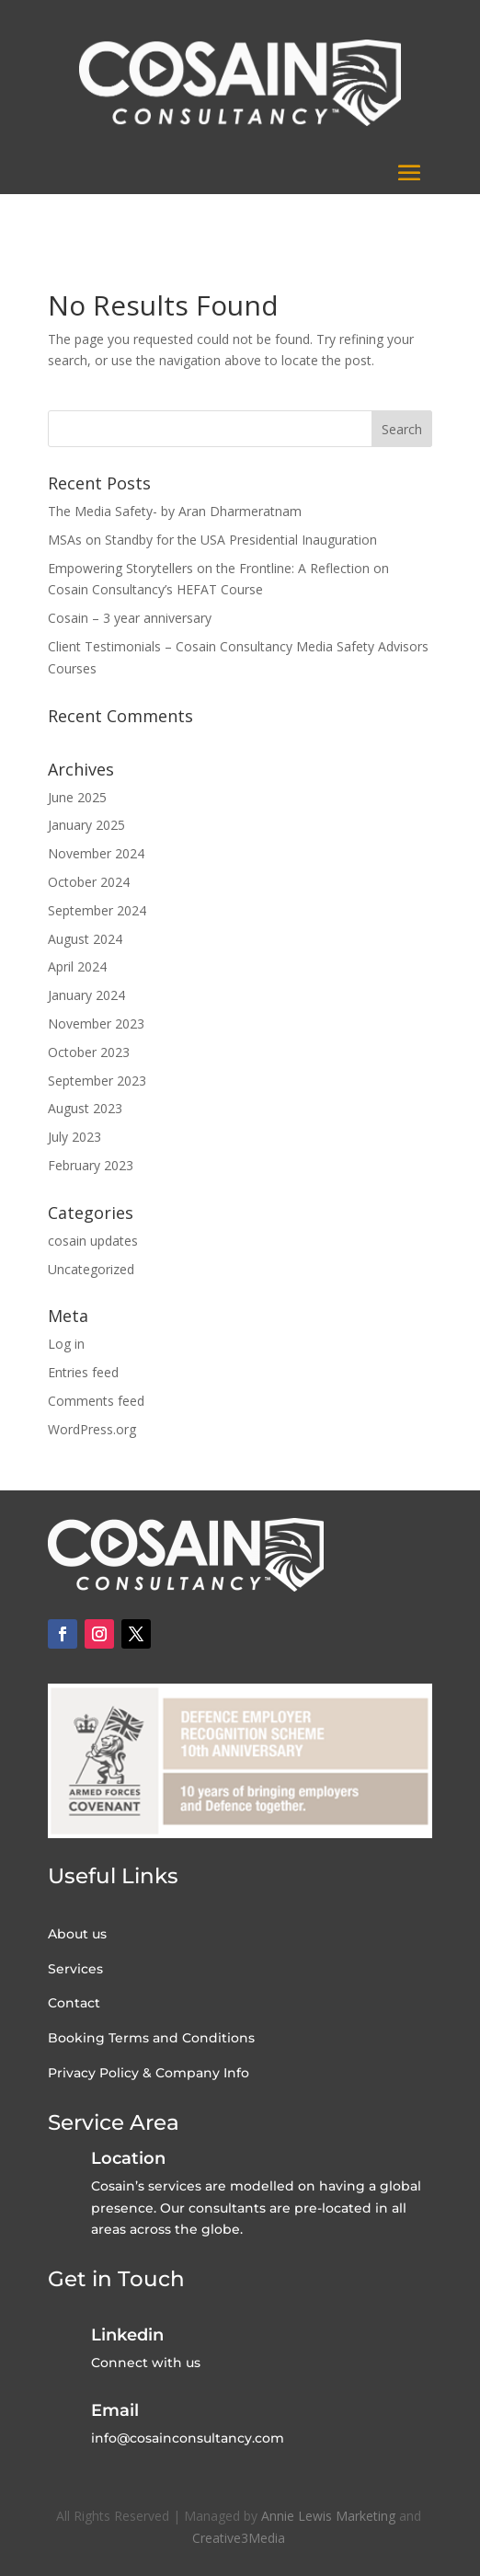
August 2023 (85, 1108)
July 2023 (74, 1136)
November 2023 (96, 1023)
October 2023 (89, 1052)
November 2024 (96, 853)
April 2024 (77, 966)
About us (77, 1934)
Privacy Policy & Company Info (148, 2072)
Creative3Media (240, 2538)
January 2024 (86, 995)
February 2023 (90, 1165)
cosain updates (93, 1240)
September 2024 (97, 910)
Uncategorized (91, 1269)
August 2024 (85, 939)
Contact (74, 2003)
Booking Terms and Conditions (151, 2038)
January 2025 (86, 825)
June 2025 (77, 797)
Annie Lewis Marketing (328, 2515)
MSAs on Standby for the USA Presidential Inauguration (212, 539)
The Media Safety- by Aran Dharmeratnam (175, 511)
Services (75, 1969)
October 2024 (89, 882)
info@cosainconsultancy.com (187, 2438)
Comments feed (96, 1400)
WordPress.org (92, 1429)
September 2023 (97, 1080)
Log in (66, 1343)
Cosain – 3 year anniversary (129, 618)
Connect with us (145, 2362)
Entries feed (83, 1372)
